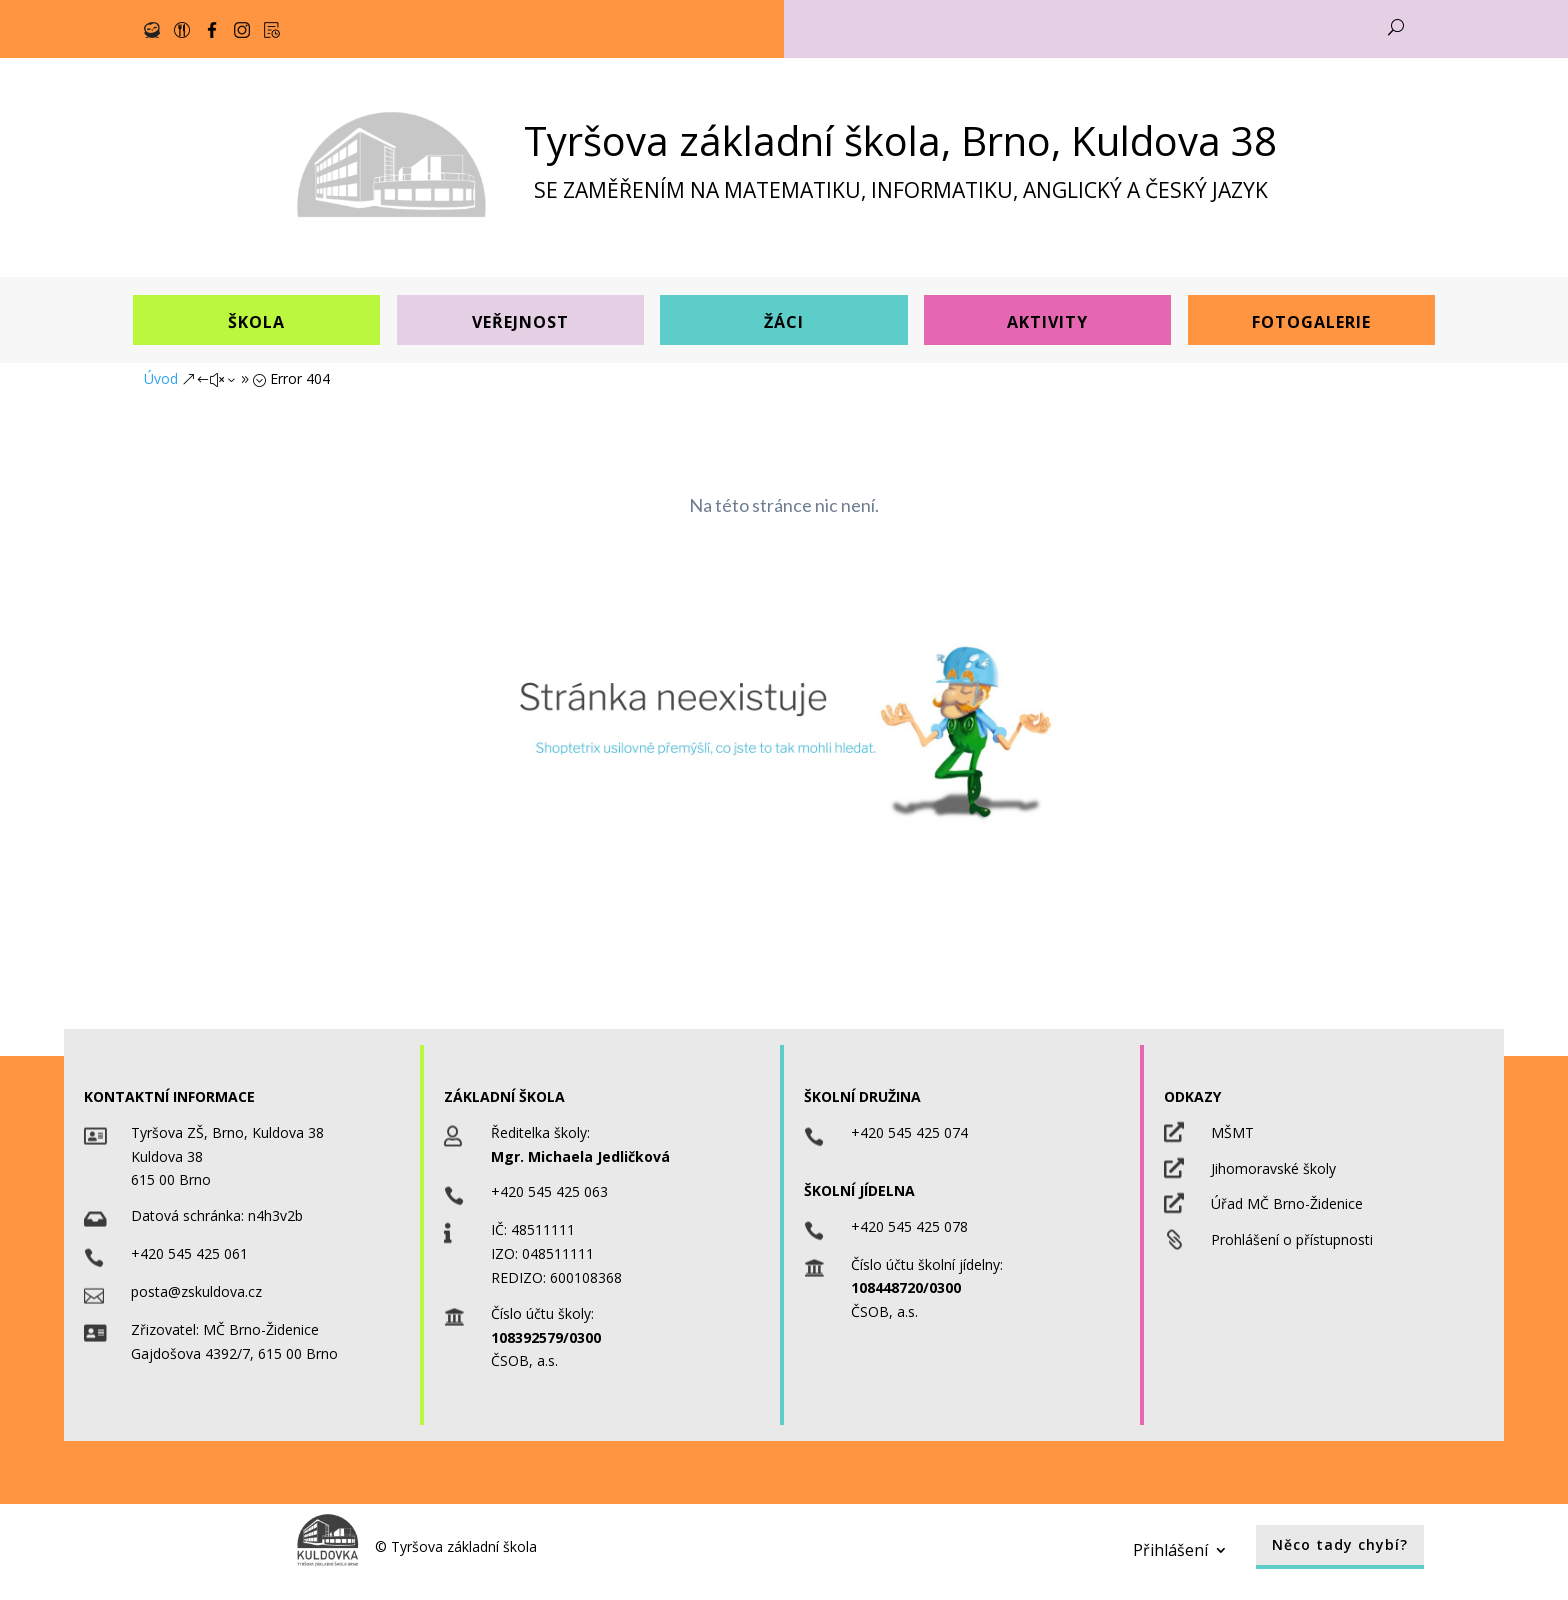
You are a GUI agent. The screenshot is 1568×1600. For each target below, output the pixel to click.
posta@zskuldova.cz (196, 1291)
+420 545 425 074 (909, 1132)
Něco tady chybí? (1340, 1544)
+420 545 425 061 (189, 1253)
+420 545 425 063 (549, 1191)
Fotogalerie (1311, 322)
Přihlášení (1170, 1548)
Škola (256, 322)
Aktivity (1047, 322)
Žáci (784, 322)
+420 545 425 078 (909, 1226)
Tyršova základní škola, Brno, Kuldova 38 (900, 140)
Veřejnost (520, 322)
